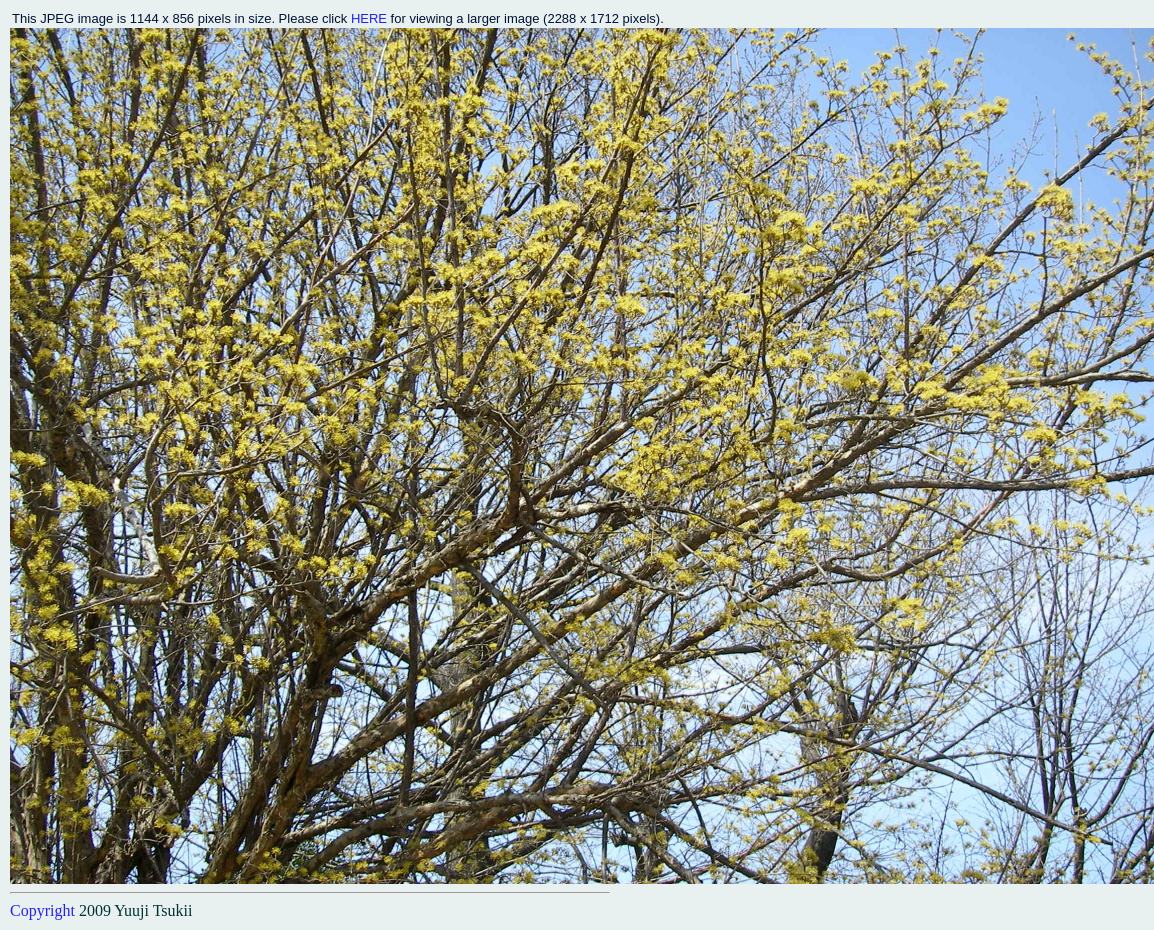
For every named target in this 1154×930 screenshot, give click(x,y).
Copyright (42, 910)
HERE (369, 18)
